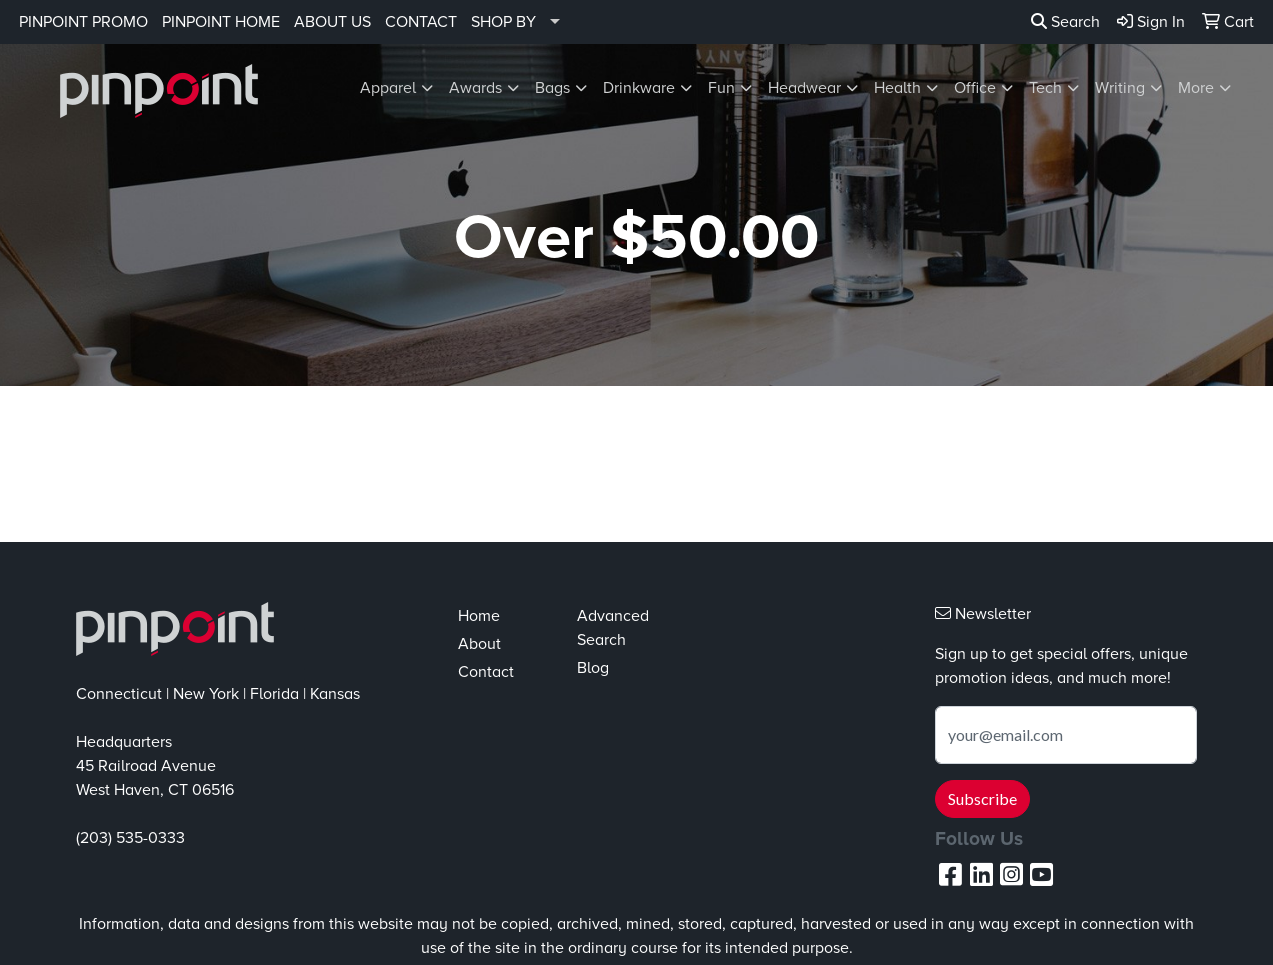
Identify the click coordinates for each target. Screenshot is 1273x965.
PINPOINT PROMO (83, 22)
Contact (486, 672)
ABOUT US (332, 22)
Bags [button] (552, 88)
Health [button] (897, 88)
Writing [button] (1120, 88)
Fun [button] (721, 88)
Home (479, 616)
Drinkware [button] (639, 88)
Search (1065, 22)
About (479, 644)
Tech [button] (1045, 88)
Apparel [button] (388, 88)
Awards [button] (475, 88)
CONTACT (421, 22)
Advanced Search (613, 628)
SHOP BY (503, 22)
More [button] (1196, 88)
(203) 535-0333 (130, 838)
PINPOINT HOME (221, 22)
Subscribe (982, 798)
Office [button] (975, 88)
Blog (593, 668)
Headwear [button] (804, 88)
